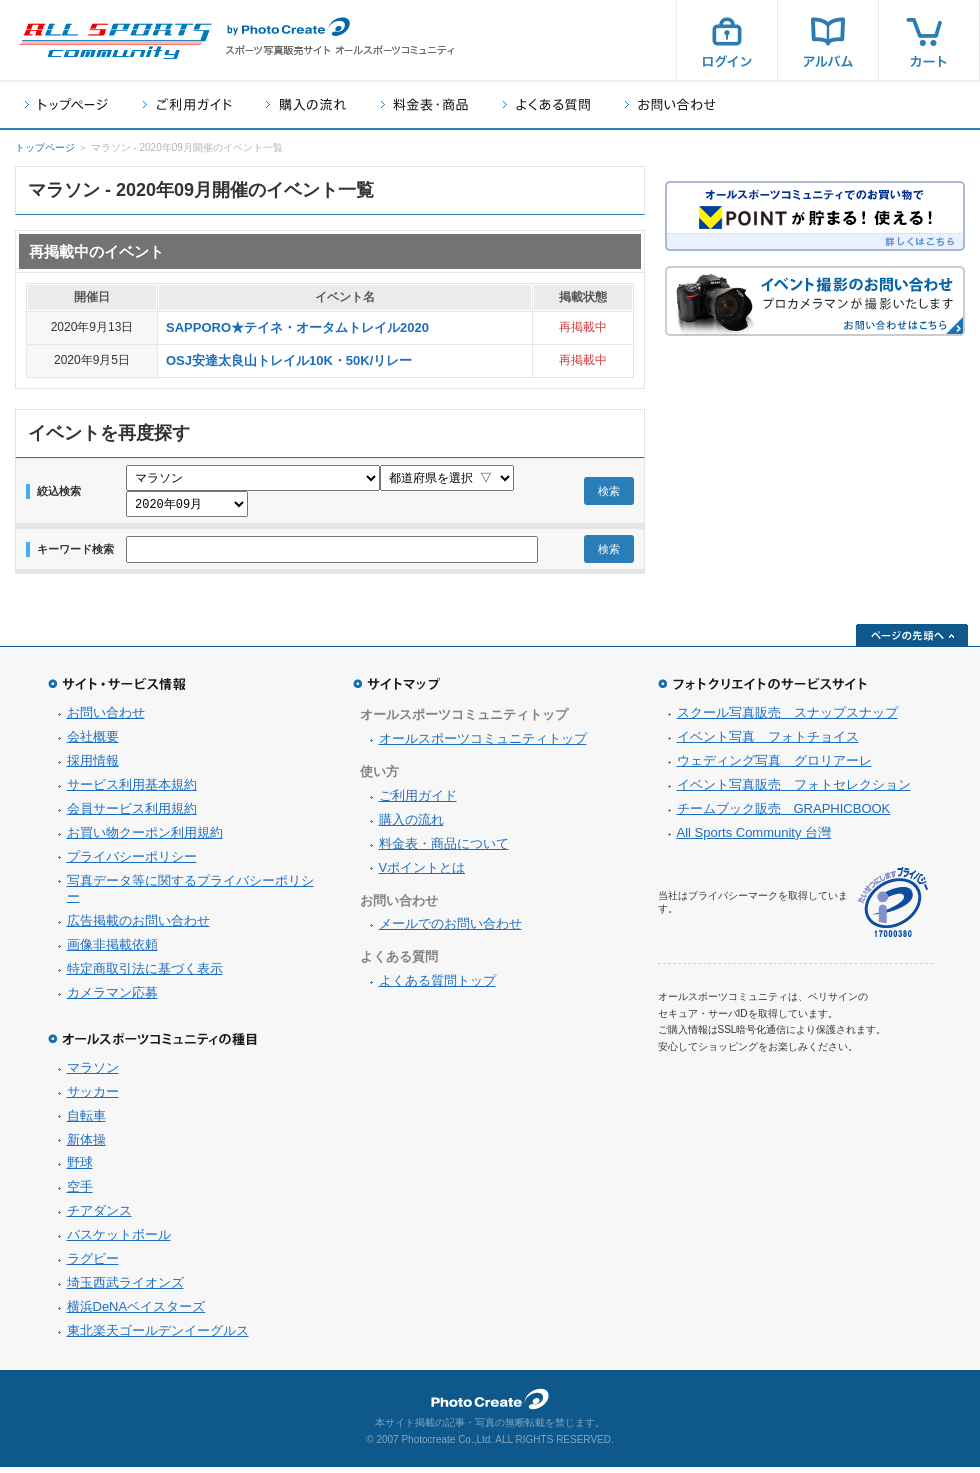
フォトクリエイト (490, 1405)
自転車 (86, 1121)
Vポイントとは (422, 873)
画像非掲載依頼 (112, 950)
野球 (80, 1168)
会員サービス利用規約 (132, 814)
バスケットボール (119, 1240)
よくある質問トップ (437, 986)
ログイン (727, 40)
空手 (80, 1192)
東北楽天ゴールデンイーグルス (158, 1336)
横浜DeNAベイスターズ (136, 1312)
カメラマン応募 (112, 998)
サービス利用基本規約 (132, 790)
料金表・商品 (424, 104)
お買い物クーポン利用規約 (145, 838)
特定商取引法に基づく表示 (145, 974)
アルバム (828, 40)
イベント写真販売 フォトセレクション (794, 790)
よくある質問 (546, 104)
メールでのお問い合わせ (450, 929)
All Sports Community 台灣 (754, 838)
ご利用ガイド (187, 104)
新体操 (86, 1145)
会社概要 (93, 742)
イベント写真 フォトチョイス (768, 742)
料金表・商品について (444, 849)
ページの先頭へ (912, 641)
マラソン (93, 1073)
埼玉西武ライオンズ (125, 1288)
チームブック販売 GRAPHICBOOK (784, 814)
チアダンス (99, 1216)
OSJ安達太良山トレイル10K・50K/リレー (289, 360)
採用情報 (93, 766)
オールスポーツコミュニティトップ (483, 744)
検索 (609, 494)
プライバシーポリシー (132, 862)
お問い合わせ (670, 104)
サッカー (93, 1097)
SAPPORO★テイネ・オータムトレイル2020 (297, 327)
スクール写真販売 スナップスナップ (787, 718)
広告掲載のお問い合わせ (138, 926)
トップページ (66, 104)
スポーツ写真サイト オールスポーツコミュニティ (115, 41)
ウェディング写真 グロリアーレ (774, 766)
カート (929, 40)
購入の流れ (306, 104)
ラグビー (93, 1264)
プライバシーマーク (893, 908)
